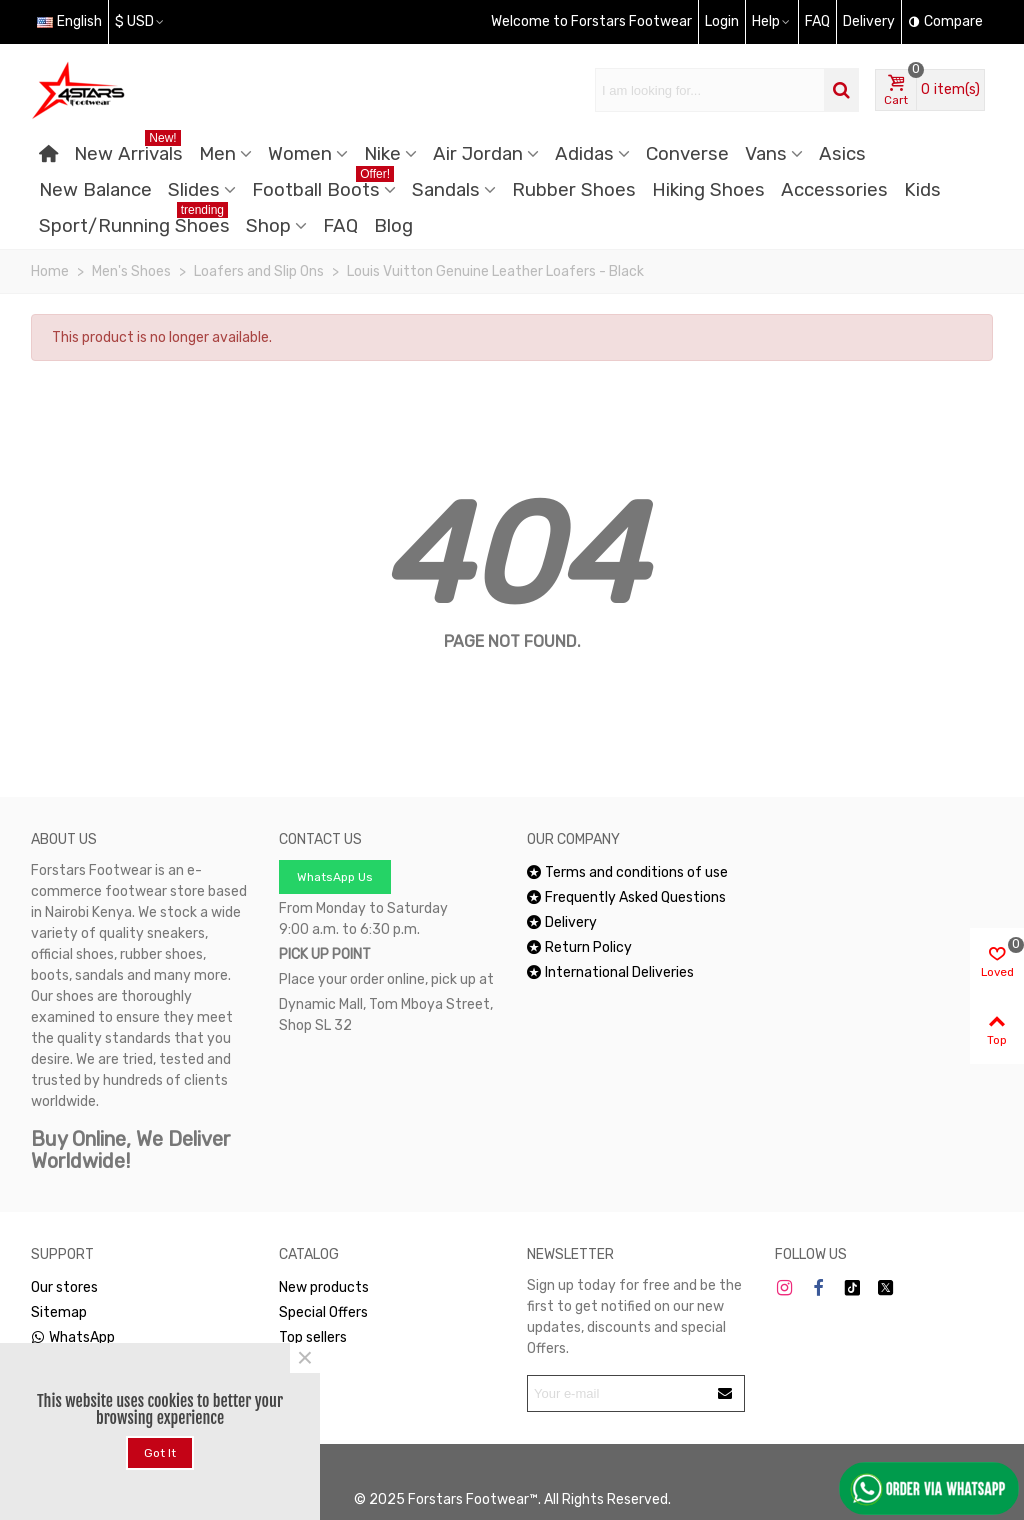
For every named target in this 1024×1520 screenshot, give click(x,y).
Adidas (584, 154)
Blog (393, 226)
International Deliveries (610, 972)
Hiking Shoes (708, 190)
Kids (922, 190)
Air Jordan (478, 154)
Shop (268, 226)
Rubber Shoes (574, 190)
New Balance (95, 190)
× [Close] (305, 1358)
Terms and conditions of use (627, 872)
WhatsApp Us (335, 877)
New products (324, 1287)
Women (300, 154)
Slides (194, 190)
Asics (842, 154)
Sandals (446, 190)
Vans (766, 154)
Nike (382, 154)
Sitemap (59, 1312)
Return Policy (579, 947)
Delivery (562, 922)
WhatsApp (73, 1337)
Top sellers (313, 1337)
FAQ (340, 226)
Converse (687, 154)
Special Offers (323, 1312)
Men (217, 154)
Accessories (834, 190)
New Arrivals (128, 150)
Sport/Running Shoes (134, 222)
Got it (160, 1453)
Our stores (64, 1287)
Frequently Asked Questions (626, 897)
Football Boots (323, 186)
